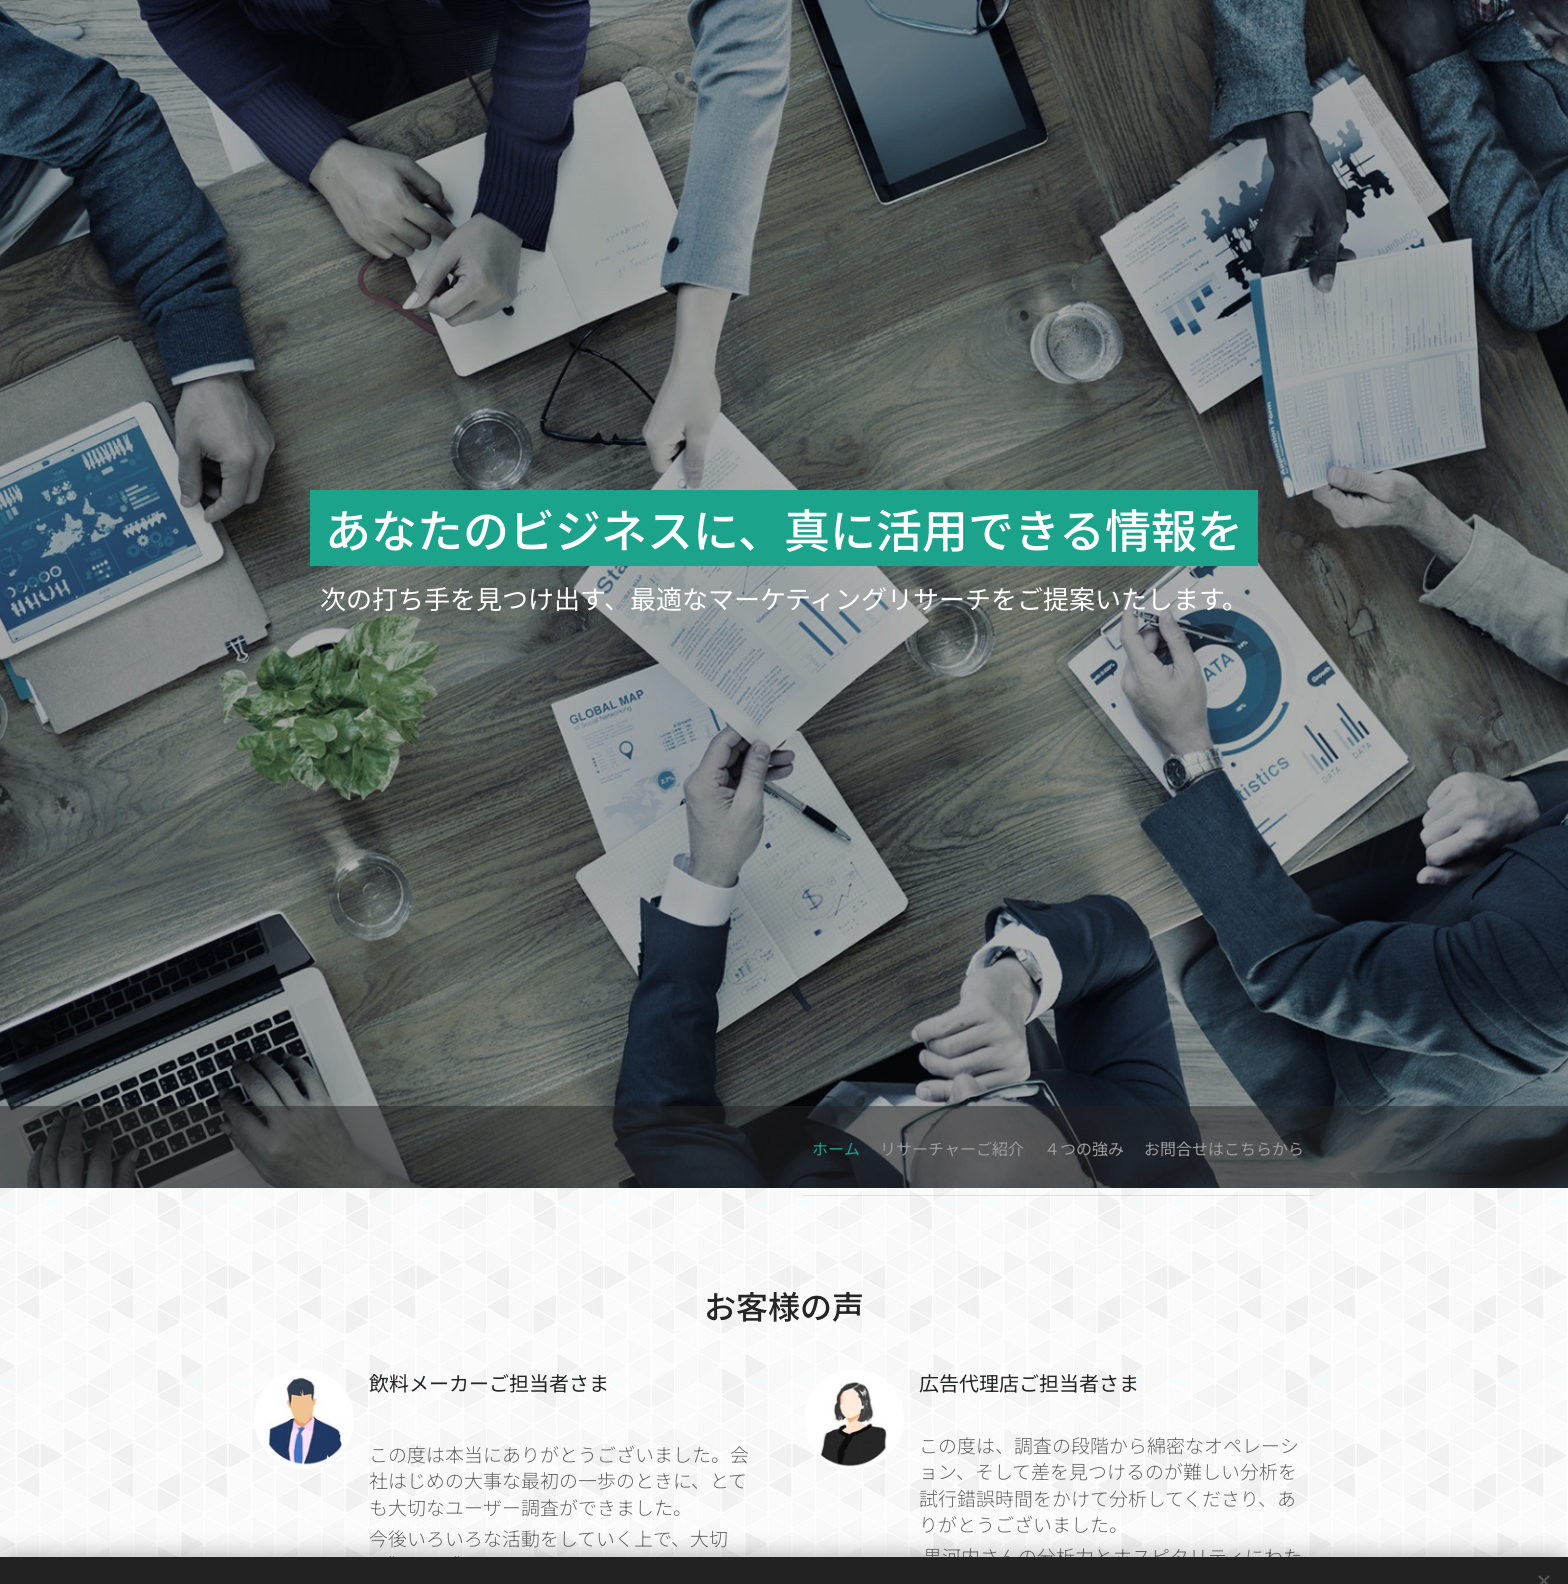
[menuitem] (1188, 1147)
